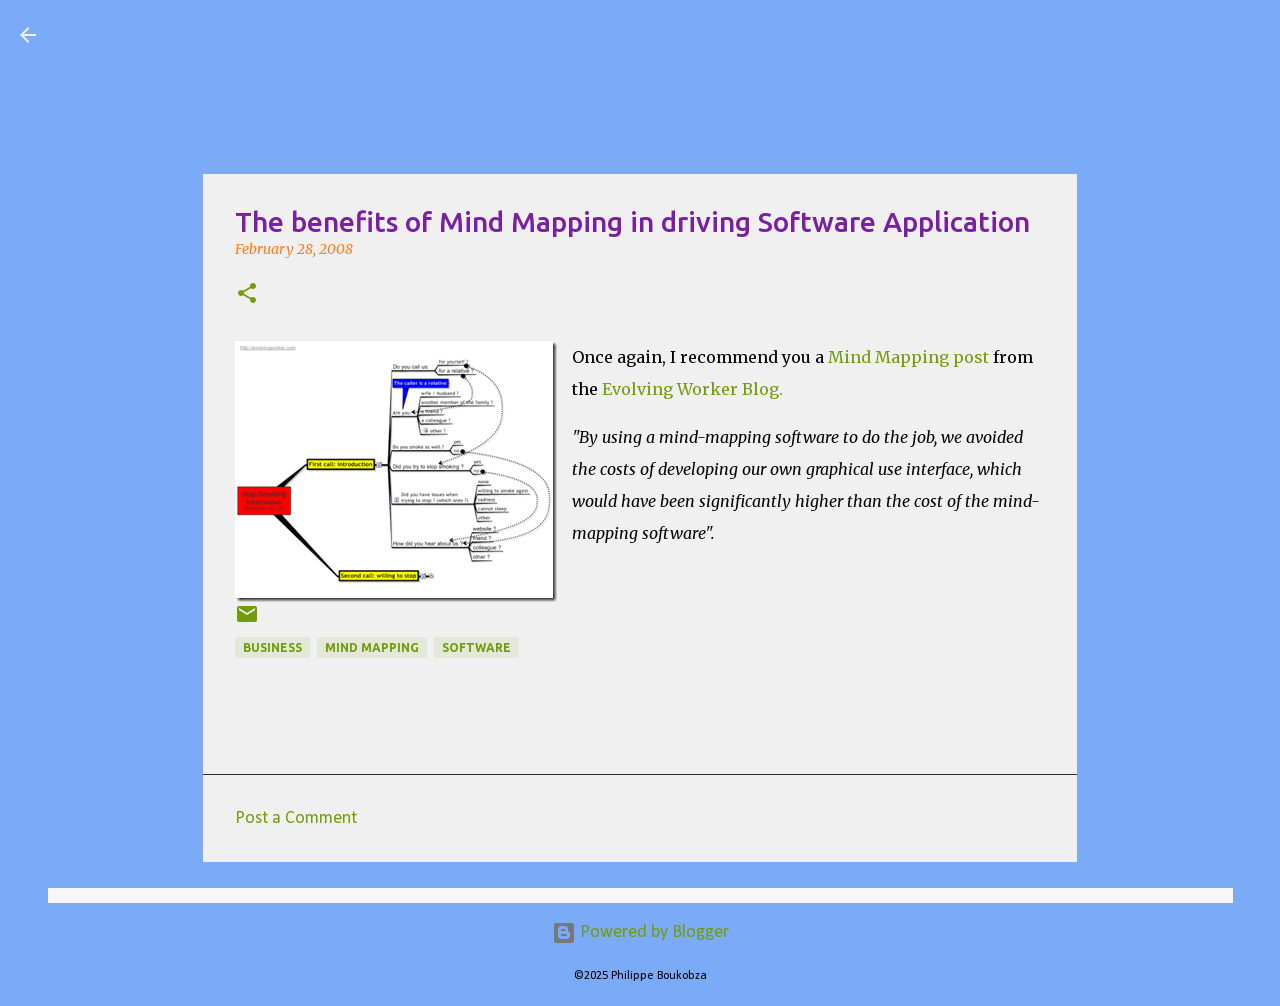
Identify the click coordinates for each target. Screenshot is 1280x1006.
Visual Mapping (169, 34)
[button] (247, 295)
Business (272, 647)
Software (476, 647)
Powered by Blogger (640, 932)
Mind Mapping (372, 647)
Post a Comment (296, 818)
